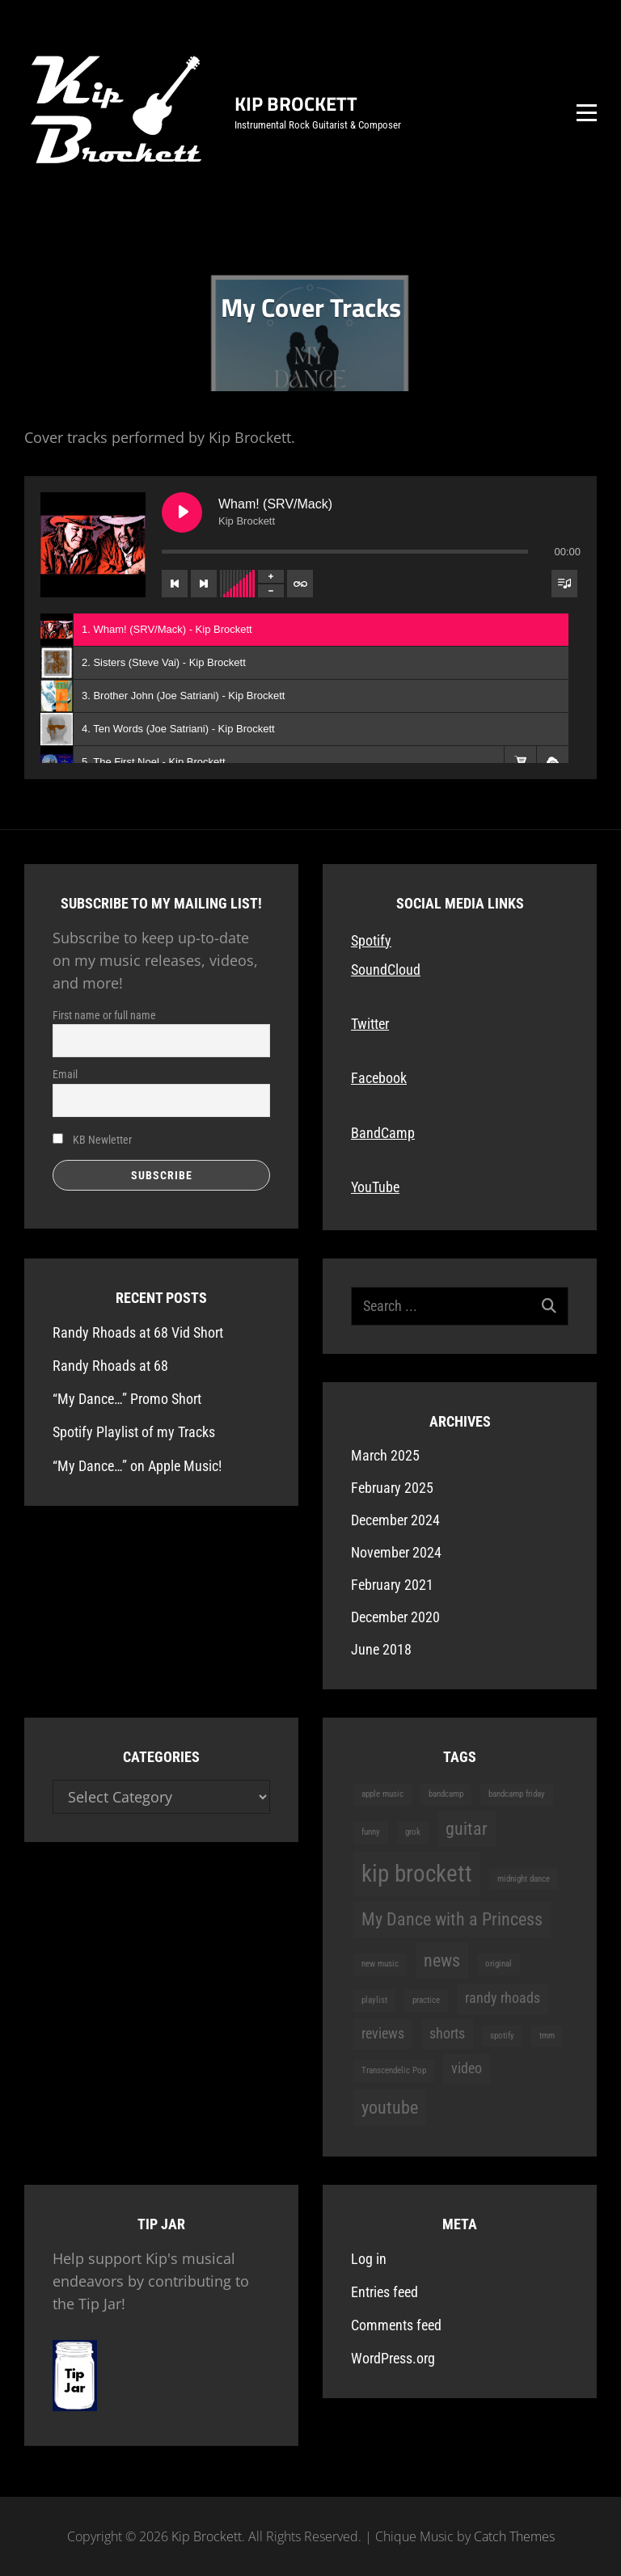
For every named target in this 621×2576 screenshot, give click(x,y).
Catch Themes (514, 2536)
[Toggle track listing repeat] (300, 583)
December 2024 (395, 1519)
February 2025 (392, 1487)
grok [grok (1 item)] (412, 1832)
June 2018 (381, 1649)
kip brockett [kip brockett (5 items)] (416, 1873)
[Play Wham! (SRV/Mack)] (182, 512)
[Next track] (204, 583)
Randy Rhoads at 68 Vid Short (138, 1332)
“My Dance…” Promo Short (127, 1398)
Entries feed (384, 2291)
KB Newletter (92, 1139)
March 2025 (385, 1455)
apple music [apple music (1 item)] (382, 1794)
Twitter (370, 1023)
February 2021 (392, 1584)
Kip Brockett (295, 103)
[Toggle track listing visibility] (564, 583)
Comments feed (396, 2325)
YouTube (375, 1186)
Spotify (371, 940)
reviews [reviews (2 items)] (382, 2034)
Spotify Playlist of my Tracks (134, 1431)
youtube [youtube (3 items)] (389, 2107)
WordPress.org (393, 2358)
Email (65, 1074)
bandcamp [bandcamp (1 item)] (446, 1794)
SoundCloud (385, 969)
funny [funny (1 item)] (370, 1832)
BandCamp (383, 1132)
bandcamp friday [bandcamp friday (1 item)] (516, 1794)
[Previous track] (175, 583)
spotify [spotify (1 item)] (502, 2035)
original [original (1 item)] (498, 1963)
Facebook (379, 1077)
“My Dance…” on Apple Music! (137, 1465)
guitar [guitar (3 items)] (467, 1828)
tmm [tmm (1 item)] (547, 2035)
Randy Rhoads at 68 (110, 1365)
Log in (369, 2258)
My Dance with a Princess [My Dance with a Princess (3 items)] (452, 1918)
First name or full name (104, 1015)
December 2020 (395, 1616)
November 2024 (396, 1552)
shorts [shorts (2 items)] (447, 2034)
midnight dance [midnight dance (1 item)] (523, 1879)
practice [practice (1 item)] (426, 2000)
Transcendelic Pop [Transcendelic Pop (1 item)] (393, 2070)
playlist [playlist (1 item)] (374, 2000)
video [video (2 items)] (466, 2068)
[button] (520, 762)
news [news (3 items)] (442, 1960)
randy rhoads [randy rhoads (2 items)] (502, 1998)
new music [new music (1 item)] (380, 1963)
